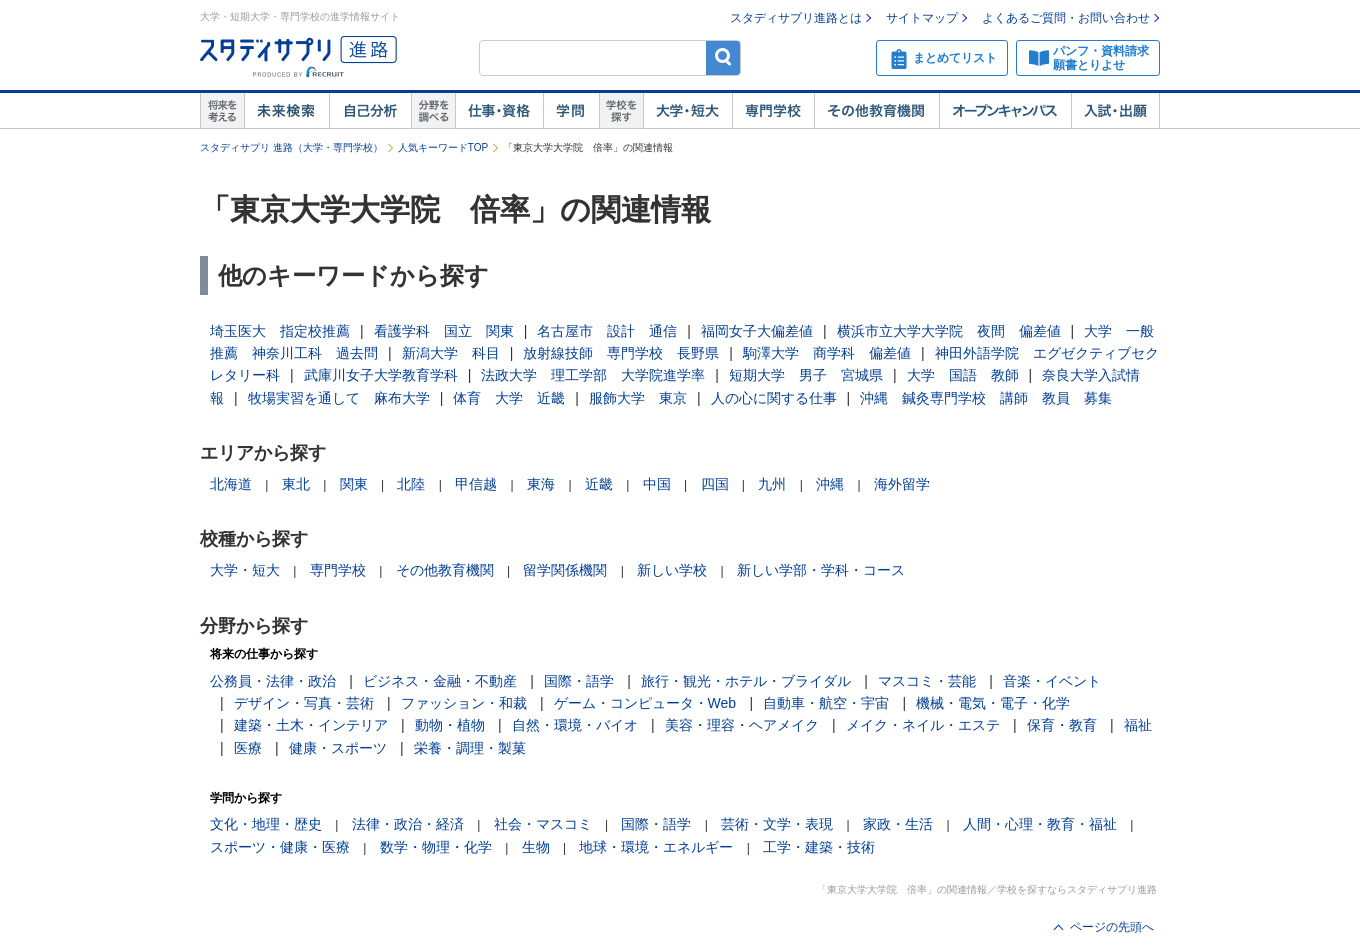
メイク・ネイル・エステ (923, 725)
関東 (354, 484)
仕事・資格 (499, 111)
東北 (296, 484)
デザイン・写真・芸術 (304, 703)
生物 (536, 847)
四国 (715, 484)
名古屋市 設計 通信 (607, 331)
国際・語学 (579, 681)
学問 (571, 111)
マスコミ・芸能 (927, 681)
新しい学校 (672, 570)
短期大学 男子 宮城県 (806, 375)
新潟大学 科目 (451, 353)
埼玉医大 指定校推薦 (280, 331)
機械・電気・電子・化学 (993, 703)
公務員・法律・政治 (273, 681)
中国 (657, 484)
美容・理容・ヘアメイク (742, 725)
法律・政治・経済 (408, 824)
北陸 (411, 484)
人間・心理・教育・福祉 (1040, 824)
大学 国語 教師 (963, 375)
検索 (723, 57)
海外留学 (902, 484)
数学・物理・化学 (436, 847)
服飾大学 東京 (638, 398)
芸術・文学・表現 (777, 824)
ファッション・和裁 (464, 703)
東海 (541, 484)
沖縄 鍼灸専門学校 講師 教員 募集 (986, 398)
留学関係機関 (565, 570)
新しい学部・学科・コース (821, 570)
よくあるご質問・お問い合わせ (1066, 18)
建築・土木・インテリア (311, 725)
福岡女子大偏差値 (757, 331)
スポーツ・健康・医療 (280, 847)
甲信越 (476, 484)
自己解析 (370, 111)
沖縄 (830, 484)
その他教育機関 (876, 111)
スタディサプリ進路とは (796, 18)
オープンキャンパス (1005, 111)
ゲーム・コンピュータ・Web (645, 703)
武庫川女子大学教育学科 (381, 375)
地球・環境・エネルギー (656, 847)
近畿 (599, 484)
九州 (772, 484)
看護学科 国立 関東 (444, 331)
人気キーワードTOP (443, 147)
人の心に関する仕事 (774, 398)
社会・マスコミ (543, 824)
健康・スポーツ (338, 748)
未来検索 (286, 111)
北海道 (231, 484)
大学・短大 (687, 111)
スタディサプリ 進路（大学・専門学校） (291, 147)
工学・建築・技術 (819, 847)
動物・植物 (450, 725)
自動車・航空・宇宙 (826, 703)
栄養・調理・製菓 (470, 748)
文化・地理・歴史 (266, 824)
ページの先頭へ (1112, 927)
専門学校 (773, 111)
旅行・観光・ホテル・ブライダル (746, 681)
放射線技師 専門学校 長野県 (621, 353)
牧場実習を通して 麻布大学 (339, 398)
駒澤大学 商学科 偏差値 (827, 353)
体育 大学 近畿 (509, 398)
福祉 (1138, 725)
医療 (248, 748)
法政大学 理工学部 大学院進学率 (593, 375)
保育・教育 (1062, 725)
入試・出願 (1115, 111)
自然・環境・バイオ (575, 725)
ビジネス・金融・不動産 (440, 681)
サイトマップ (922, 18)
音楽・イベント (1052, 681)
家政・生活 (898, 824)
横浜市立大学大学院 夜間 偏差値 (949, 331)
